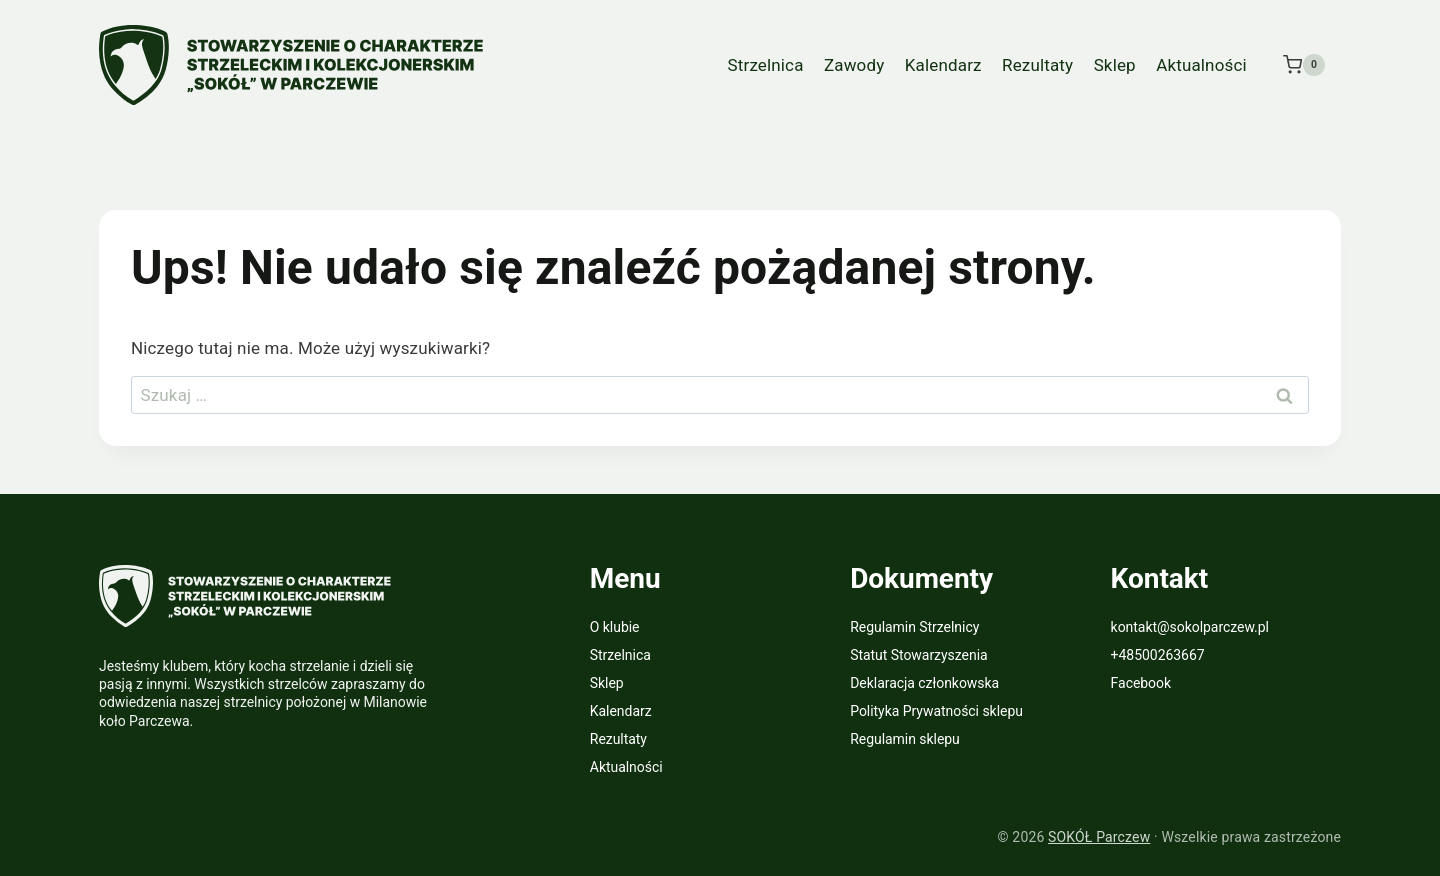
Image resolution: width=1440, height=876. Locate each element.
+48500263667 (1158, 655)
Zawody (854, 65)
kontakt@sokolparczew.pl (1190, 627)
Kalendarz (943, 65)
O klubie (615, 627)
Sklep (1115, 65)
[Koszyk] (1304, 65)
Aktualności (1201, 65)
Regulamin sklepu (905, 739)
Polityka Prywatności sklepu (936, 711)
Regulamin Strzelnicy (914, 627)
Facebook (1141, 683)
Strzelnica (766, 65)
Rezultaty (1037, 65)
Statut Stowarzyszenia (918, 655)
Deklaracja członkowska (924, 683)
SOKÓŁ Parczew (1099, 837)
